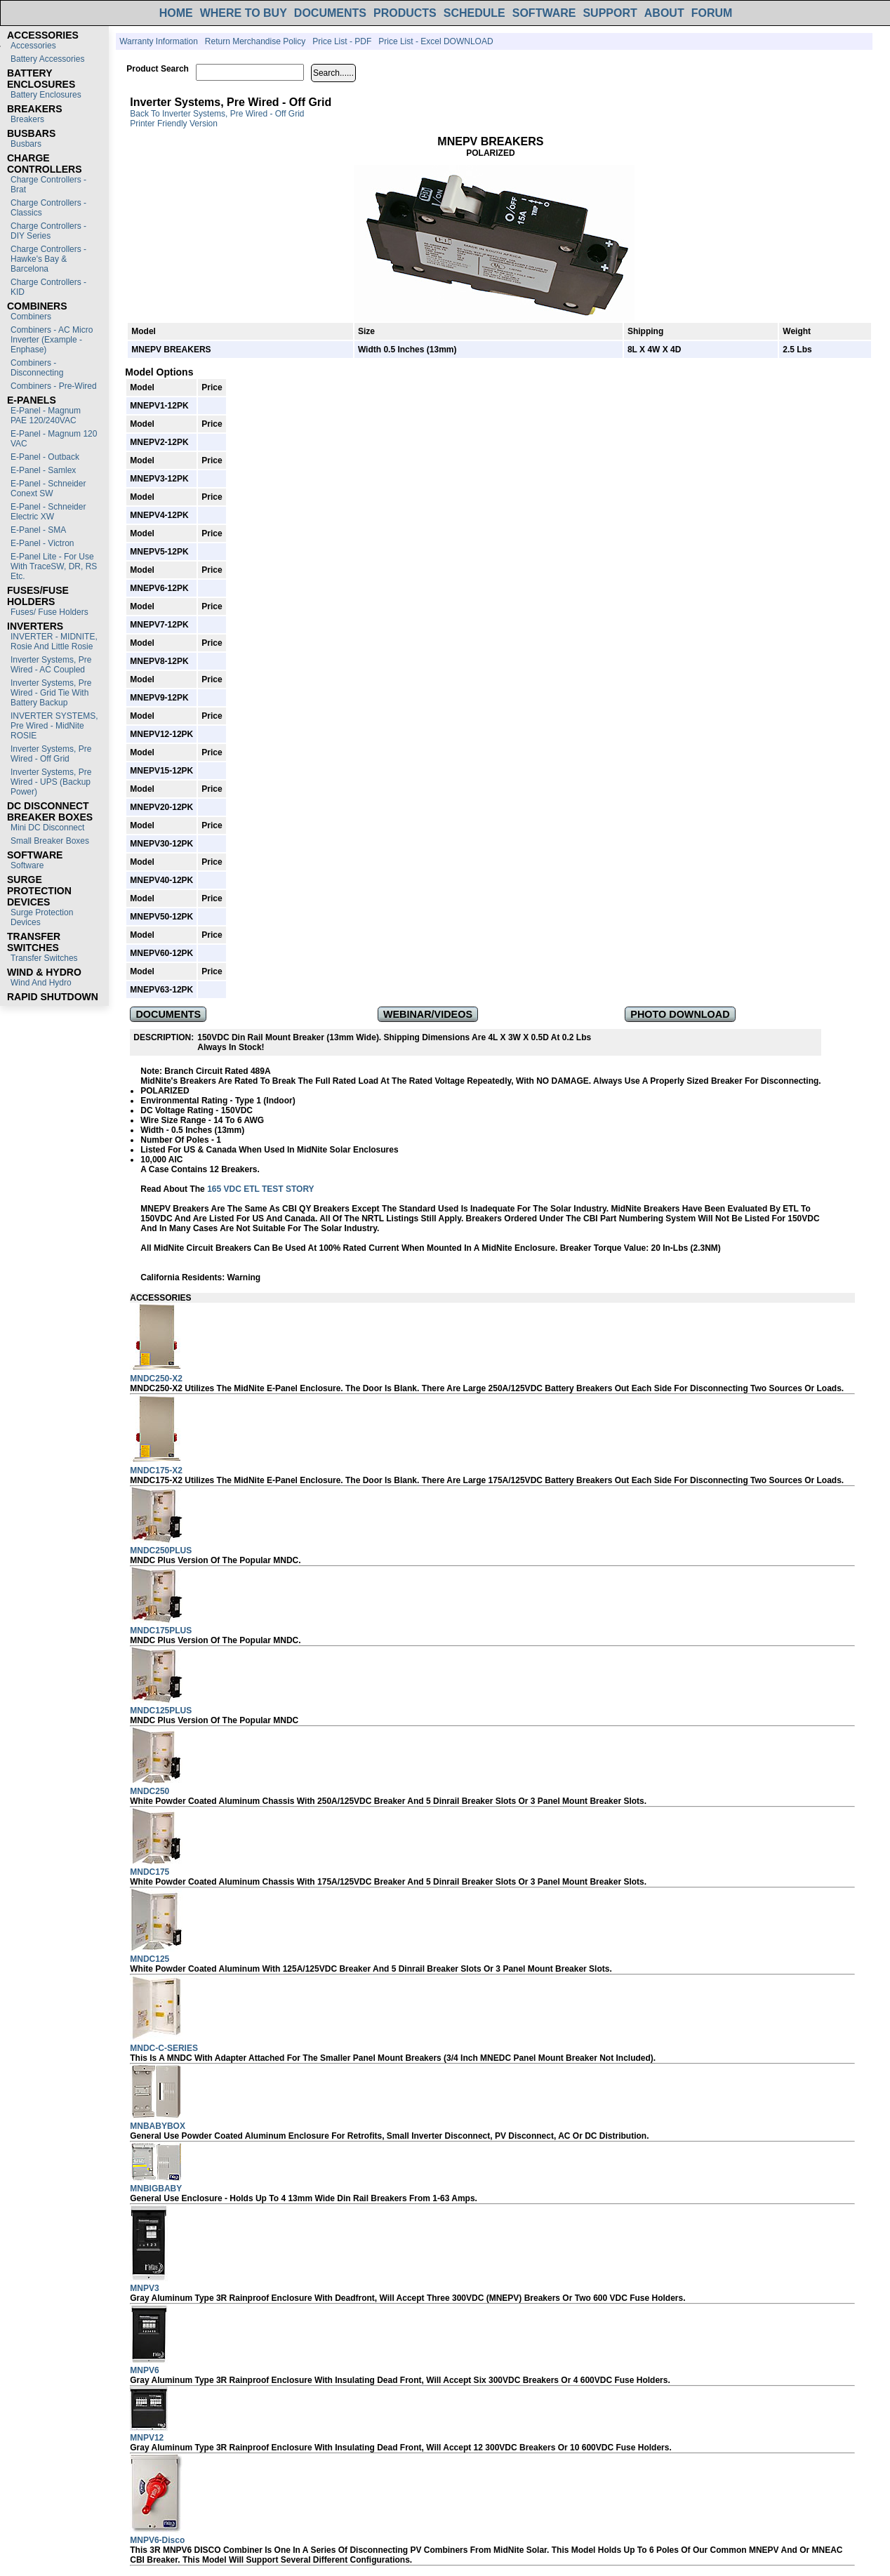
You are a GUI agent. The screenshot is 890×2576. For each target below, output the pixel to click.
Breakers (27, 119)
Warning (244, 1277)
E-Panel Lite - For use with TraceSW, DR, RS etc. (54, 566)
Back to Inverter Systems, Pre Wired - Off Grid (217, 114)
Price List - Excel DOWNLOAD (435, 41)
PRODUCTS (405, 13)
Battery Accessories (47, 59)
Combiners (31, 316)
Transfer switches (44, 958)
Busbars (26, 144)
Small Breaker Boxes (50, 841)
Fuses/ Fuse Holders (49, 612)
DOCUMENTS (330, 13)
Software (27, 865)
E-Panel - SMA (38, 530)
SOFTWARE (544, 13)
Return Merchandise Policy (255, 41)
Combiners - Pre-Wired (54, 386)
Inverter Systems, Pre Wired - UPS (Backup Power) (51, 782)
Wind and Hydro (41, 983)
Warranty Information (158, 41)
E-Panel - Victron (42, 543)
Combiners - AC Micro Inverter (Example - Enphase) (52, 339)
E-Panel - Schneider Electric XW (48, 512)
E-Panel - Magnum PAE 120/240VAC (46, 415)
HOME (176, 13)
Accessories (33, 46)
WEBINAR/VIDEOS (427, 1014)
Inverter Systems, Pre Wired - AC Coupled (51, 665)
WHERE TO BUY (243, 13)
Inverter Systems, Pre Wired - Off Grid (51, 754)
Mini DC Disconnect (47, 827)
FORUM (712, 13)
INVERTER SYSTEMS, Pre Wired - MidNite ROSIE (54, 726)
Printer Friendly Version (174, 123)
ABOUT (664, 13)
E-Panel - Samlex (43, 470)
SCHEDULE (474, 13)
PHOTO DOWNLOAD (679, 1014)
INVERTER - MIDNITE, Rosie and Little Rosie (54, 641)
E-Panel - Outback (45, 457)
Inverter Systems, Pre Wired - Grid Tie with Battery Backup (51, 693)
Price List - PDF (341, 41)
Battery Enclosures (46, 95)
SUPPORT (610, 13)
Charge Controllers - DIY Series (48, 231)
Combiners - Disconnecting (37, 368)
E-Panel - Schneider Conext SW (48, 488)
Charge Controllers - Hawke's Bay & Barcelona (48, 259)
